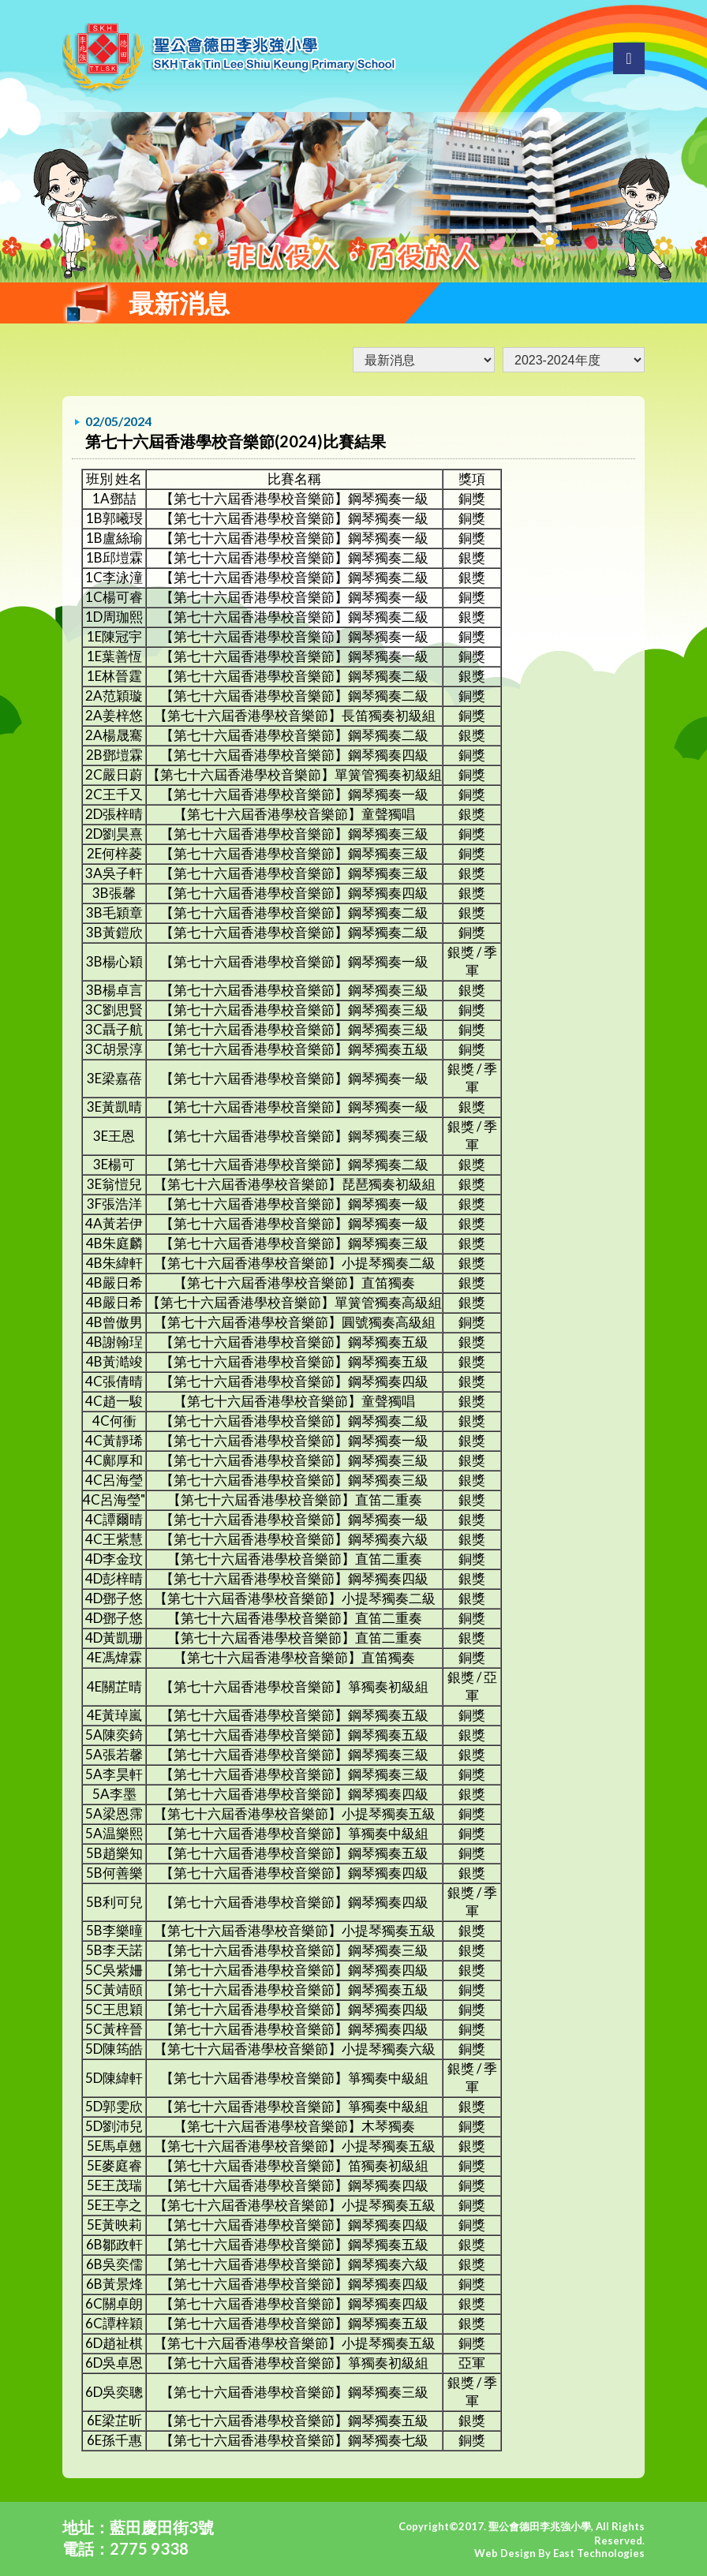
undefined (574, 359)
